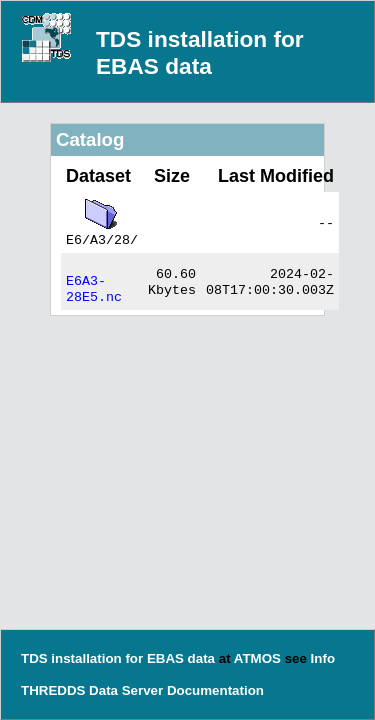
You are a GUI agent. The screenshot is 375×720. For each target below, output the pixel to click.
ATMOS (257, 658)
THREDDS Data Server (92, 690)
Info (323, 658)
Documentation (215, 690)
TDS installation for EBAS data (200, 52)
